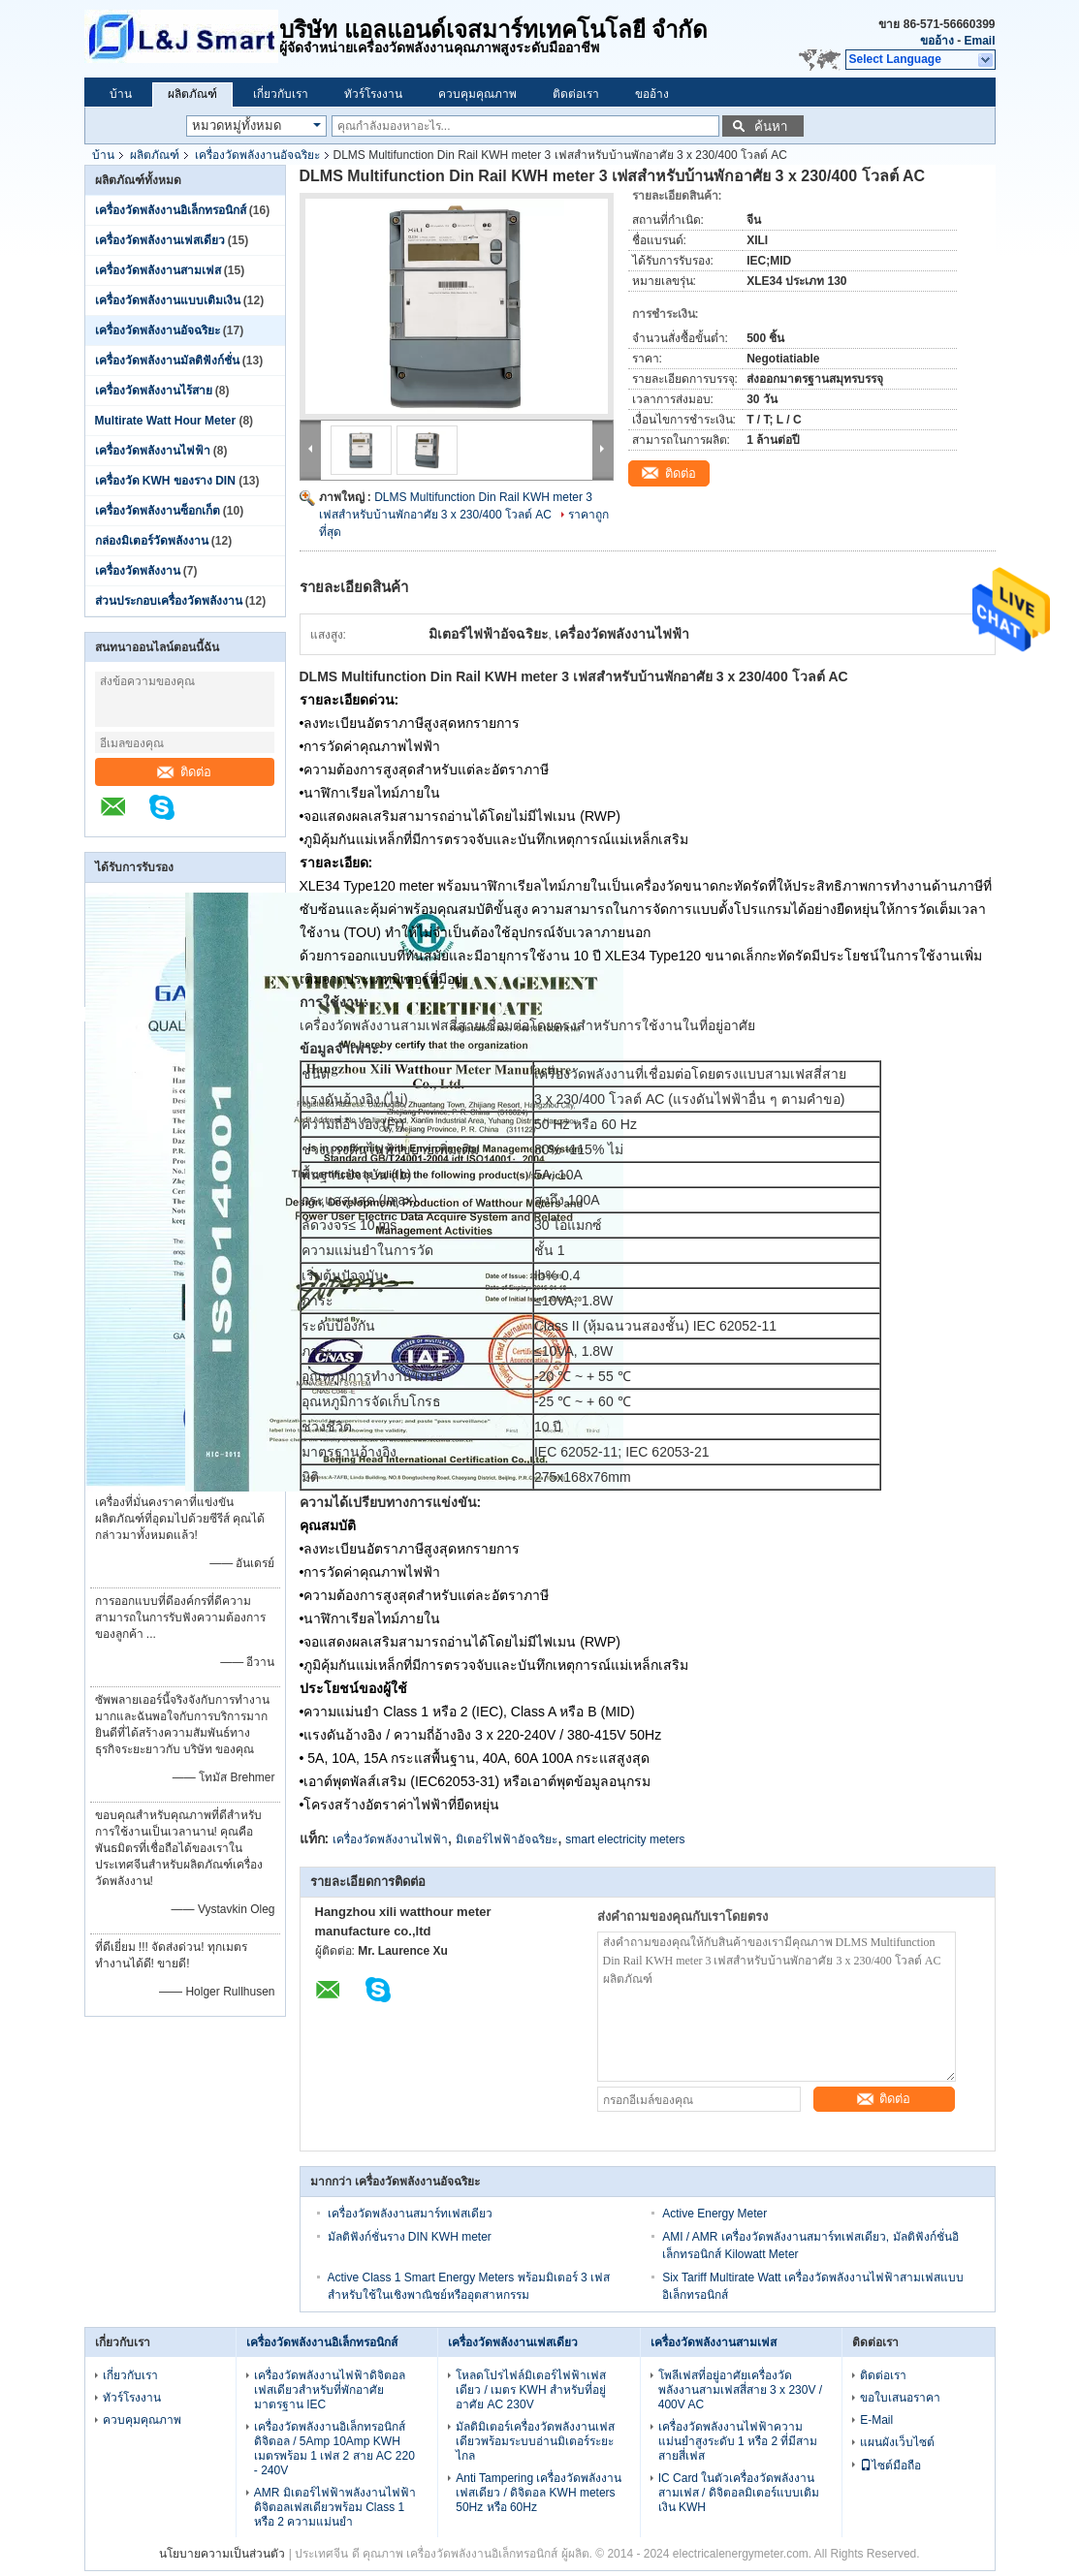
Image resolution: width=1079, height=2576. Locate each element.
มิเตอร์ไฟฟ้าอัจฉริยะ (506, 1839)
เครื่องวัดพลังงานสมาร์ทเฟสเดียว (410, 2213)
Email (979, 40)
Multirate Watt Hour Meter (166, 420)
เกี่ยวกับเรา (280, 94)
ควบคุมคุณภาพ (477, 94)
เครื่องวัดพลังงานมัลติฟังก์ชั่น (167, 360)
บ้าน (121, 94)
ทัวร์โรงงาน (373, 94)
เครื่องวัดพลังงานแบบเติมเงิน (167, 300)
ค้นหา (770, 126)
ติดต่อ (184, 772)
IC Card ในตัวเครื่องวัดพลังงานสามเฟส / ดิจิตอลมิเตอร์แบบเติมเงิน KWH (738, 2492)
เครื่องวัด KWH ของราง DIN (165, 480)
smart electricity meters (624, 1839)
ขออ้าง (937, 40)
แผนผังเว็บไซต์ (897, 2442)
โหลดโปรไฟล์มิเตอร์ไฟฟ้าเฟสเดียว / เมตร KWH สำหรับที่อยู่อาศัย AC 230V (531, 2390)
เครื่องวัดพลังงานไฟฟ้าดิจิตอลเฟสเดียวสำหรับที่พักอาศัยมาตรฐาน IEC (329, 2390)
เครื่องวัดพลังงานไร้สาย (153, 390)
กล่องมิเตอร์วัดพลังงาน (151, 541)
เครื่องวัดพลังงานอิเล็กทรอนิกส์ (170, 210)
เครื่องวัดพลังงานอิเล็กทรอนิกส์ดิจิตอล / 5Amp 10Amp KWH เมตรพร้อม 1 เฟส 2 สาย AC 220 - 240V (334, 2448)
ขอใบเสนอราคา (900, 2397)
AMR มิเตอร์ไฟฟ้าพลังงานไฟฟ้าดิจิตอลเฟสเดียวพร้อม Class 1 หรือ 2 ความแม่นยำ (335, 2507)
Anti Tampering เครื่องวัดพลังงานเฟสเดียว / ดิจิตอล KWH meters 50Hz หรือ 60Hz (538, 2492)
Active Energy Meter (714, 2213)
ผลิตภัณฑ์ (192, 94)
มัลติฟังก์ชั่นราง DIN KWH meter (410, 2237)
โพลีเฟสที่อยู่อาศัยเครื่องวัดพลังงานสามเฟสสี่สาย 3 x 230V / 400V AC (740, 2390)
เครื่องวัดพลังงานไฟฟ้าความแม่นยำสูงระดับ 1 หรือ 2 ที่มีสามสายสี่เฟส (738, 2441)
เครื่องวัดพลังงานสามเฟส (158, 270)
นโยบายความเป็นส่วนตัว (222, 2553)
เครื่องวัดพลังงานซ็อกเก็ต (157, 511)
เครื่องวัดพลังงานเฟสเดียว (160, 240)
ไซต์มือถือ (890, 2465)
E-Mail (876, 2420)
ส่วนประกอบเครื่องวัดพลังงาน (168, 601)
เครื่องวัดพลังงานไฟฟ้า (152, 450)
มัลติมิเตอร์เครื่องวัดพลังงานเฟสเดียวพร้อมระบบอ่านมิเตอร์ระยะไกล (535, 2441)
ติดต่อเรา (576, 94)
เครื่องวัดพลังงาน (137, 571)
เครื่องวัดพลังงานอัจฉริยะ (257, 155)
